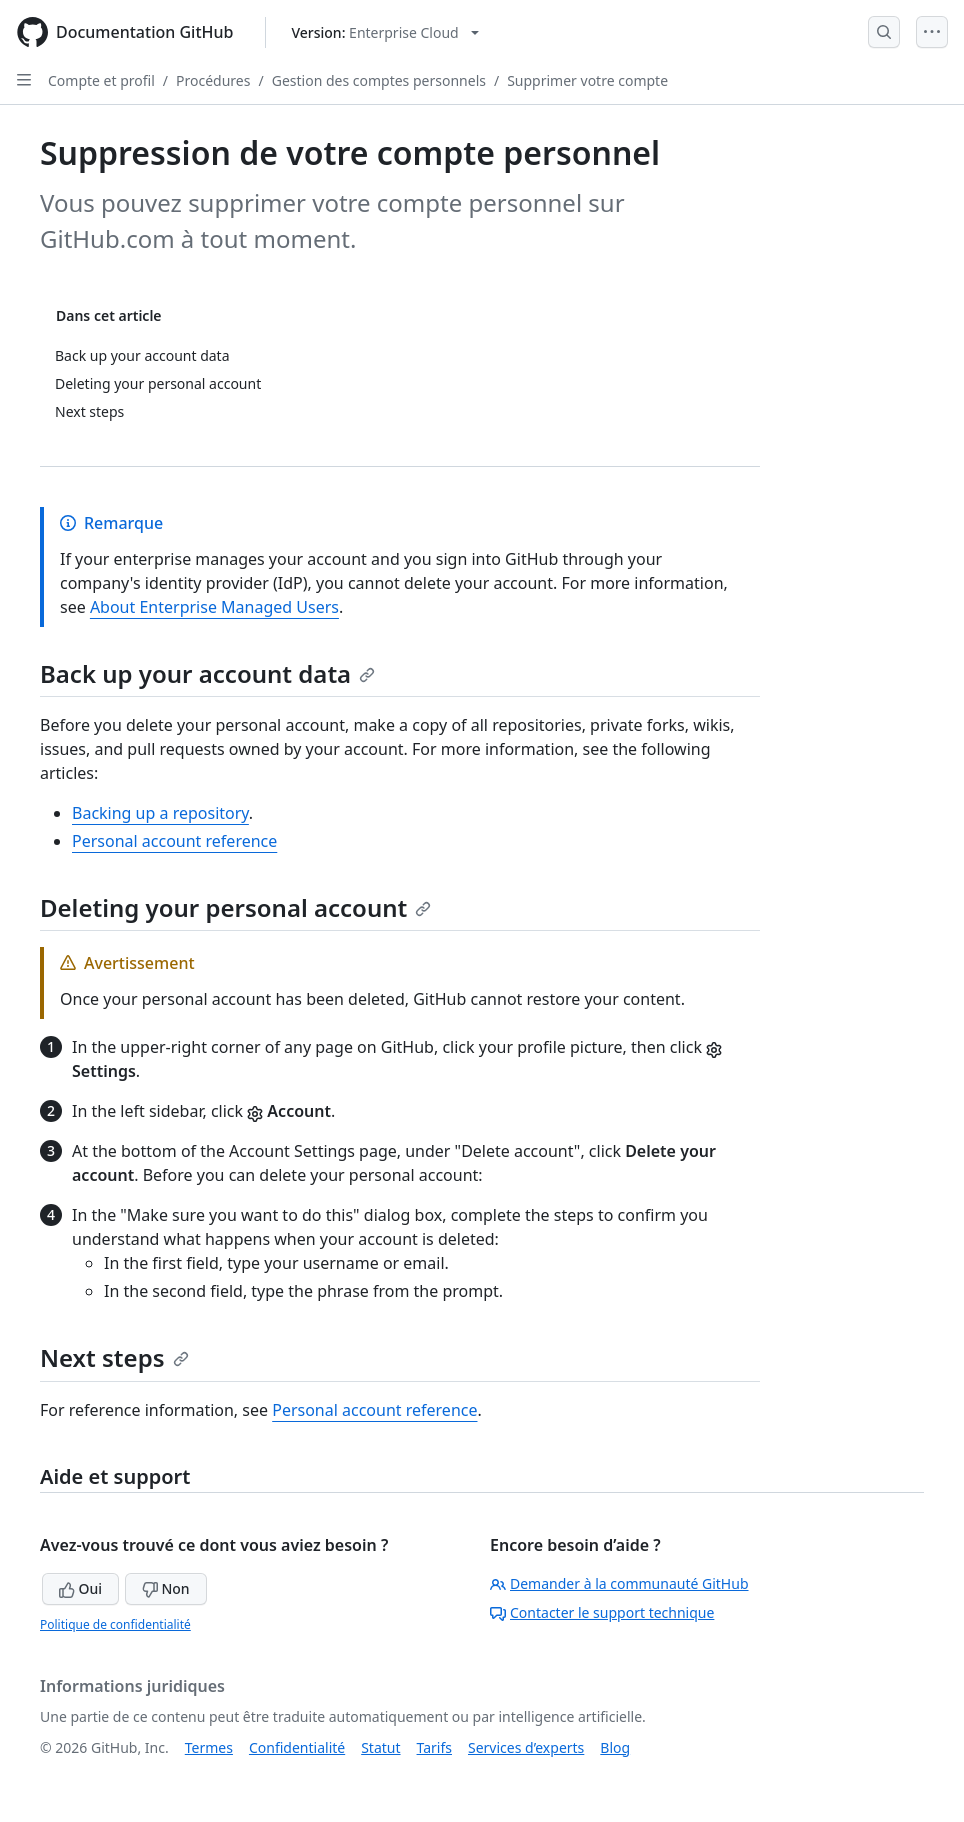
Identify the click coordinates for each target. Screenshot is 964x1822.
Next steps (114, 1357)
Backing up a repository (160, 813)
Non (166, 1588)
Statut (380, 1747)
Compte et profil (101, 80)
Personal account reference (174, 841)
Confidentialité (297, 1747)
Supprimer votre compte (587, 80)
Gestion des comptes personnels (379, 80)
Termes (209, 1747)
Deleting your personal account (235, 907)
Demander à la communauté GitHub (619, 1583)
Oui (80, 1588)
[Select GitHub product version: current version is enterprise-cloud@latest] (384, 32)
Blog (615, 1747)
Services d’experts (526, 1747)
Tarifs (434, 1747)
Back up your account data (207, 673)
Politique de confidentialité (115, 1624)
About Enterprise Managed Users (214, 607)
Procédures (213, 80)
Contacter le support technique (602, 1612)
